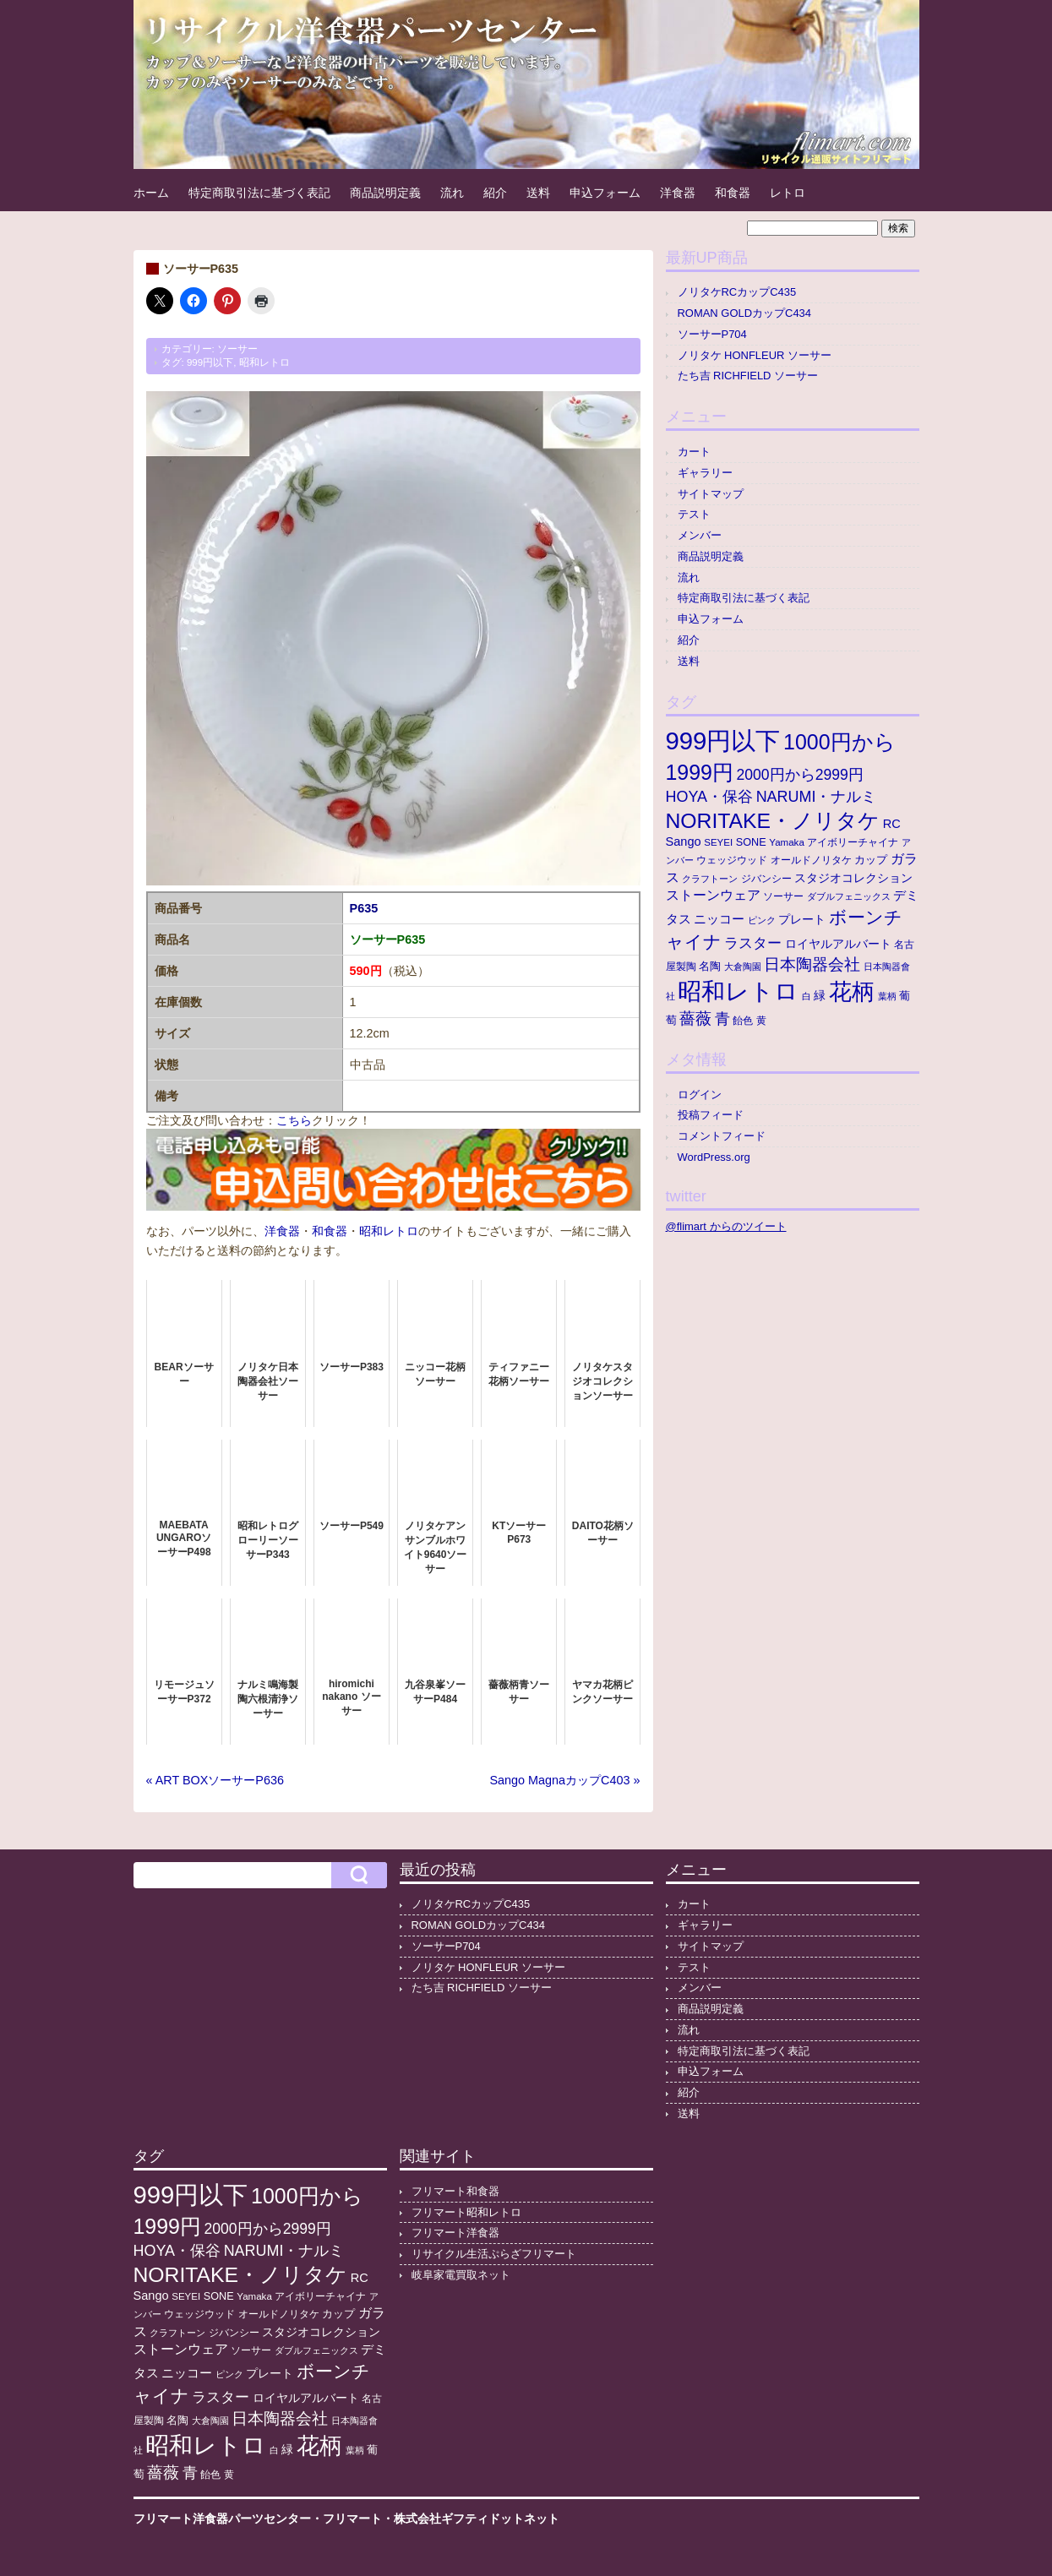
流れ (452, 192)
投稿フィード (711, 1114)
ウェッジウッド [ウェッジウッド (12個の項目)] (731, 860)
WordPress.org (714, 1157)
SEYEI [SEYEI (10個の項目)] (718, 842)
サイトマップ (711, 493)
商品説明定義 (385, 192)
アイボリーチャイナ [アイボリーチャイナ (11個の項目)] (852, 842)
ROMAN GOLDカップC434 (745, 313)
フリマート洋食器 (455, 2232)
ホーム (151, 192)
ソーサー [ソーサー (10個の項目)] (783, 896)
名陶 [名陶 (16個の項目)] (710, 966)
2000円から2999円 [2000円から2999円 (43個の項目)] (800, 774)
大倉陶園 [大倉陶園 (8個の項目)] (742, 966)
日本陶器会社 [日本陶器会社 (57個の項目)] (812, 964)
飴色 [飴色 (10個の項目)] (743, 1021)
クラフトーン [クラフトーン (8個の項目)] (710, 879)
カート (694, 451)
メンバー (700, 535)
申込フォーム (605, 192)
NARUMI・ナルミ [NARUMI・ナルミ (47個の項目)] (816, 796)
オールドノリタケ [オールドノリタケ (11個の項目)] (811, 860)
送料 (538, 192)
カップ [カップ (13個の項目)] (870, 860)
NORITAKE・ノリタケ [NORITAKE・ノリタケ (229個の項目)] (773, 820)
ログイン (700, 1094)
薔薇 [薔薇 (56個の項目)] (695, 1018)
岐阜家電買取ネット (461, 2274)
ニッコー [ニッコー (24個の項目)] (719, 919)
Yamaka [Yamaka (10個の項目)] (786, 842)
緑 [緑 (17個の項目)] (820, 995)
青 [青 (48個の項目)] (722, 1018)
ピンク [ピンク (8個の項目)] (762, 920)
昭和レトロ (264, 362)
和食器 (732, 192)
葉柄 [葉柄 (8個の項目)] (887, 996)
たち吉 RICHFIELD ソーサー (748, 375)
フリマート (352, 2518)
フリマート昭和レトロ (466, 2212)
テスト (694, 514)
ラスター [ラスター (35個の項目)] (753, 943)
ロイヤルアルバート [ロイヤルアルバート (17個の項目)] (838, 944)
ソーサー (237, 349)
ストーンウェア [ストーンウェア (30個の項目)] (713, 894)
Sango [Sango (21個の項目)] (683, 841)
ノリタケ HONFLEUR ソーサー (754, 355)
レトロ (787, 192)
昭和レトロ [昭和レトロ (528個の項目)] (738, 991)
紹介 (495, 192)
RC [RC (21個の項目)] (892, 824)
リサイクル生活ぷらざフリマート (494, 2253)
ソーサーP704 (712, 334)
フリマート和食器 (455, 2191)
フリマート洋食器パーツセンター (222, 2518)
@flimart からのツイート (726, 1226)
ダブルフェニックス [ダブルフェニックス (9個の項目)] (849, 896)
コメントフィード (722, 1136)
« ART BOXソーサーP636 (215, 1780)
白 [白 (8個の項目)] (806, 996)
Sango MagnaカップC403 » (564, 1780)
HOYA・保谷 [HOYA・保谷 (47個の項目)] (710, 796)
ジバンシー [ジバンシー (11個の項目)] (766, 879)
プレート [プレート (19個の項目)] (802, 919)
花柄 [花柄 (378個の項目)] (852, 992)
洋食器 (677, 192)
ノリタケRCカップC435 (737, 292)
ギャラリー (705, 472)
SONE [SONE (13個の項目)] (751, 842)
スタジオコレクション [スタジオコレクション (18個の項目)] (853, 878)
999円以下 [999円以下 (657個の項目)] (723, 740)
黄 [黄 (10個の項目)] (761, 1021)
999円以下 (210, 362)
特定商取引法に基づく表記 (259, 192)
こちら (294, 1120)
